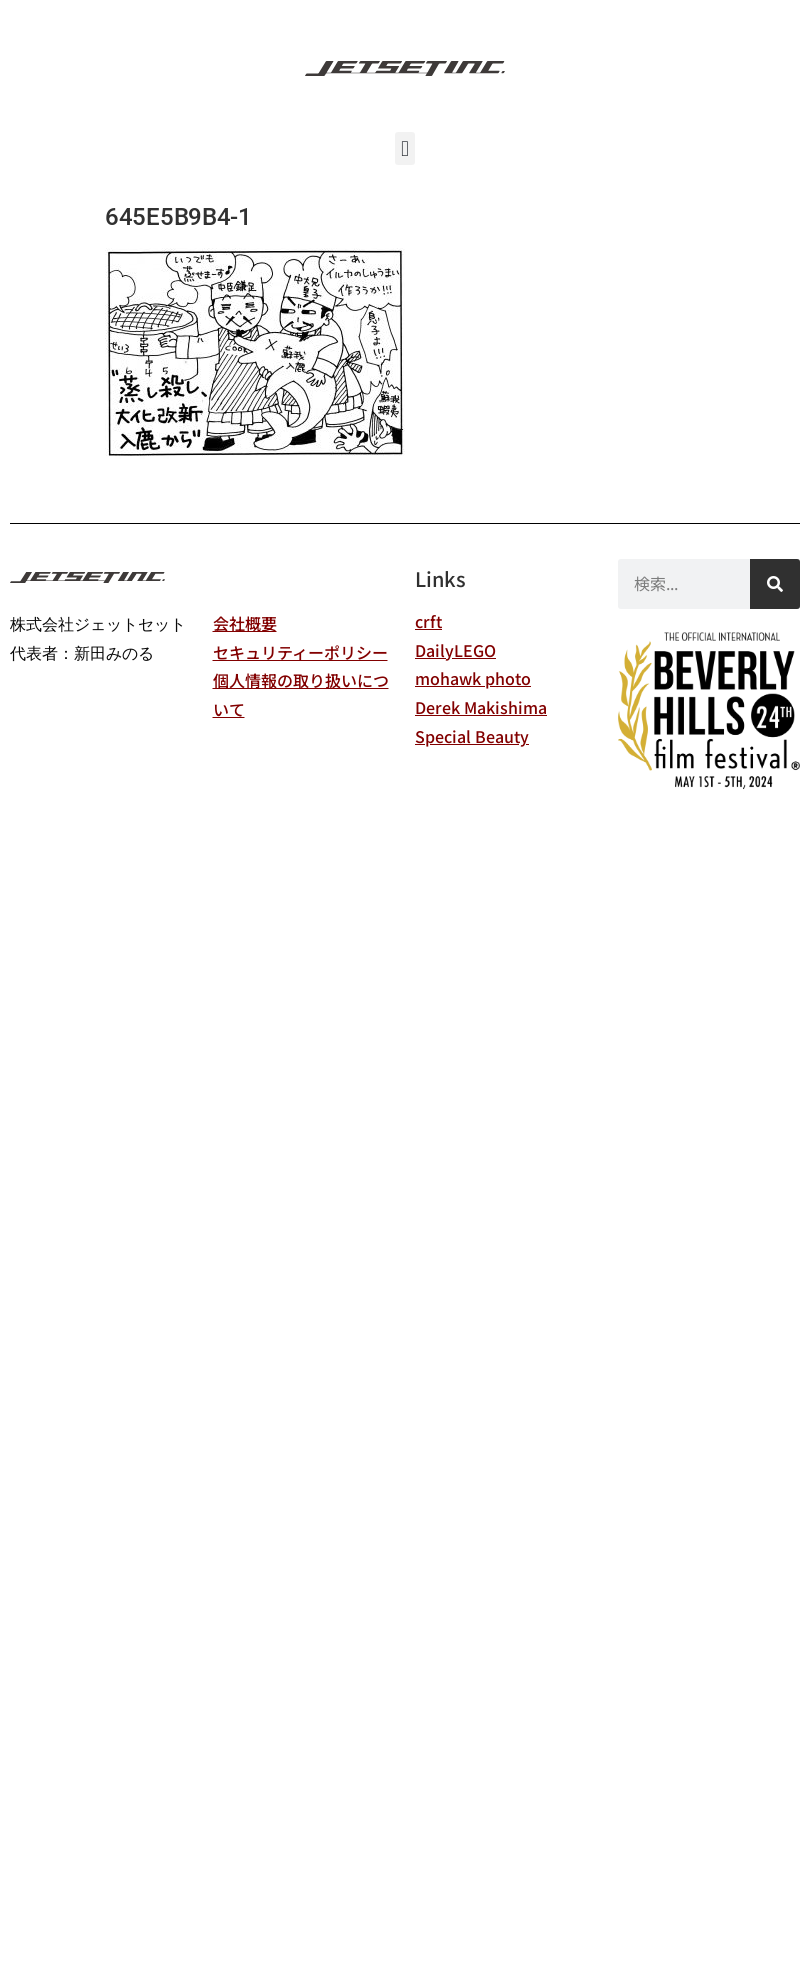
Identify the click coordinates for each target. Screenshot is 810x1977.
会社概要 (245, 623)
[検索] (775, 584)
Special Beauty (472, 736)
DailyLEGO (455, 650)
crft (428, 621)
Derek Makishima (481, 707)
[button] (404, 148)
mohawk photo (473, 678)
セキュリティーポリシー (300, 652)
